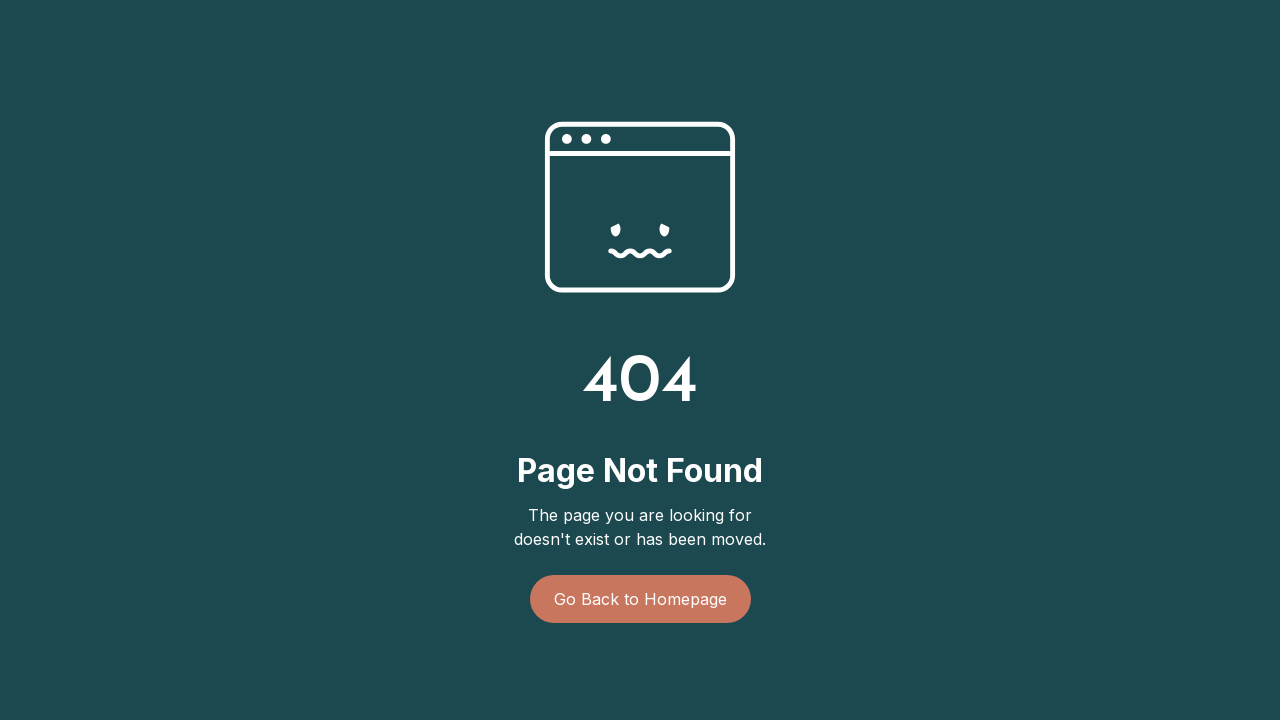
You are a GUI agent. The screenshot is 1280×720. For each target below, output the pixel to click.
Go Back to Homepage (640, 599)
